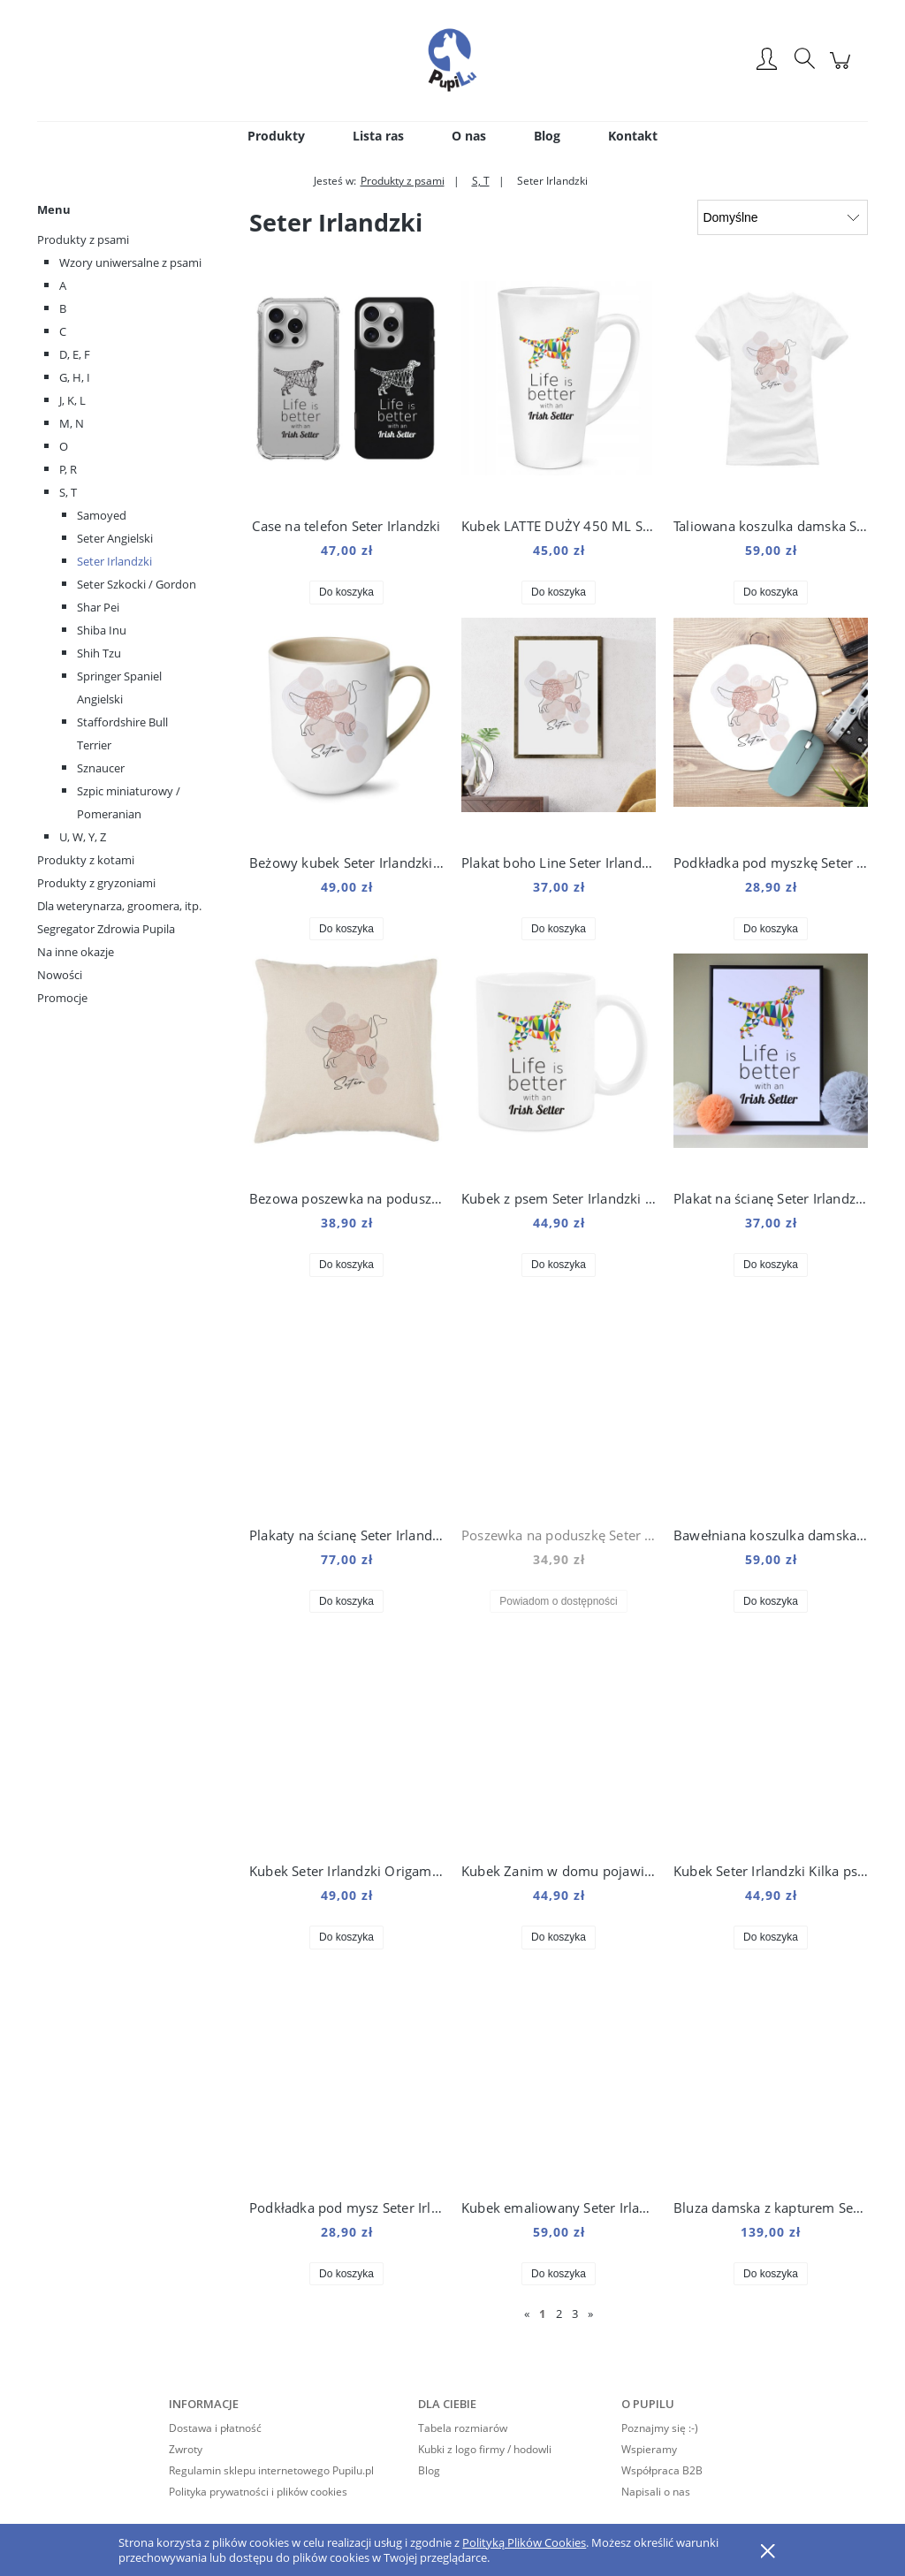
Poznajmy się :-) (659, 2427)
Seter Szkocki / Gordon (136, 584)
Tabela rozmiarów (462, 2427)
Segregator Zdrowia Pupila (106, 929)
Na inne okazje (75, 952)
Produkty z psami (83, 239)
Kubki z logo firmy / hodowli (484, 2449)
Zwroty (185, 2449)
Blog (429, 2470)
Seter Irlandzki (114, 561)
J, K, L (72, 400)
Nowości (59, 975)
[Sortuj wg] (782, 217)
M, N (71, 423)
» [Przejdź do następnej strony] (590, 2313)
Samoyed (101, 515)
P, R (68, 469)
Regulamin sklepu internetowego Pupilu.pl (271, 2470)
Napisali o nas (655, 2491)
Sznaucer (101, 768)
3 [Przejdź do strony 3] (575, 2313)
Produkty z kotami (85, 860)
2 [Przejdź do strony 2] (559, 2313)
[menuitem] (276, 135)
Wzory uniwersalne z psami (130, 262)
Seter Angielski (115, 538)
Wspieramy (649, 2449)
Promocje (62, 998)
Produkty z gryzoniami (96, 883)
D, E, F (74, 354)
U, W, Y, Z (82, 837)
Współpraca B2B (662, 2470)
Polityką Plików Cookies (524, 2542)
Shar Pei (98, 607)
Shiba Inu (101, 630)
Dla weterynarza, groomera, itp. (119, 906)
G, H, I (74, 377)
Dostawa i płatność (215, 2427)
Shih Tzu (99, 653)
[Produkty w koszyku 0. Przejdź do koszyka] (843, 69)
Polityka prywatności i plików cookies (258, 2491)
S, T (68, 492)
